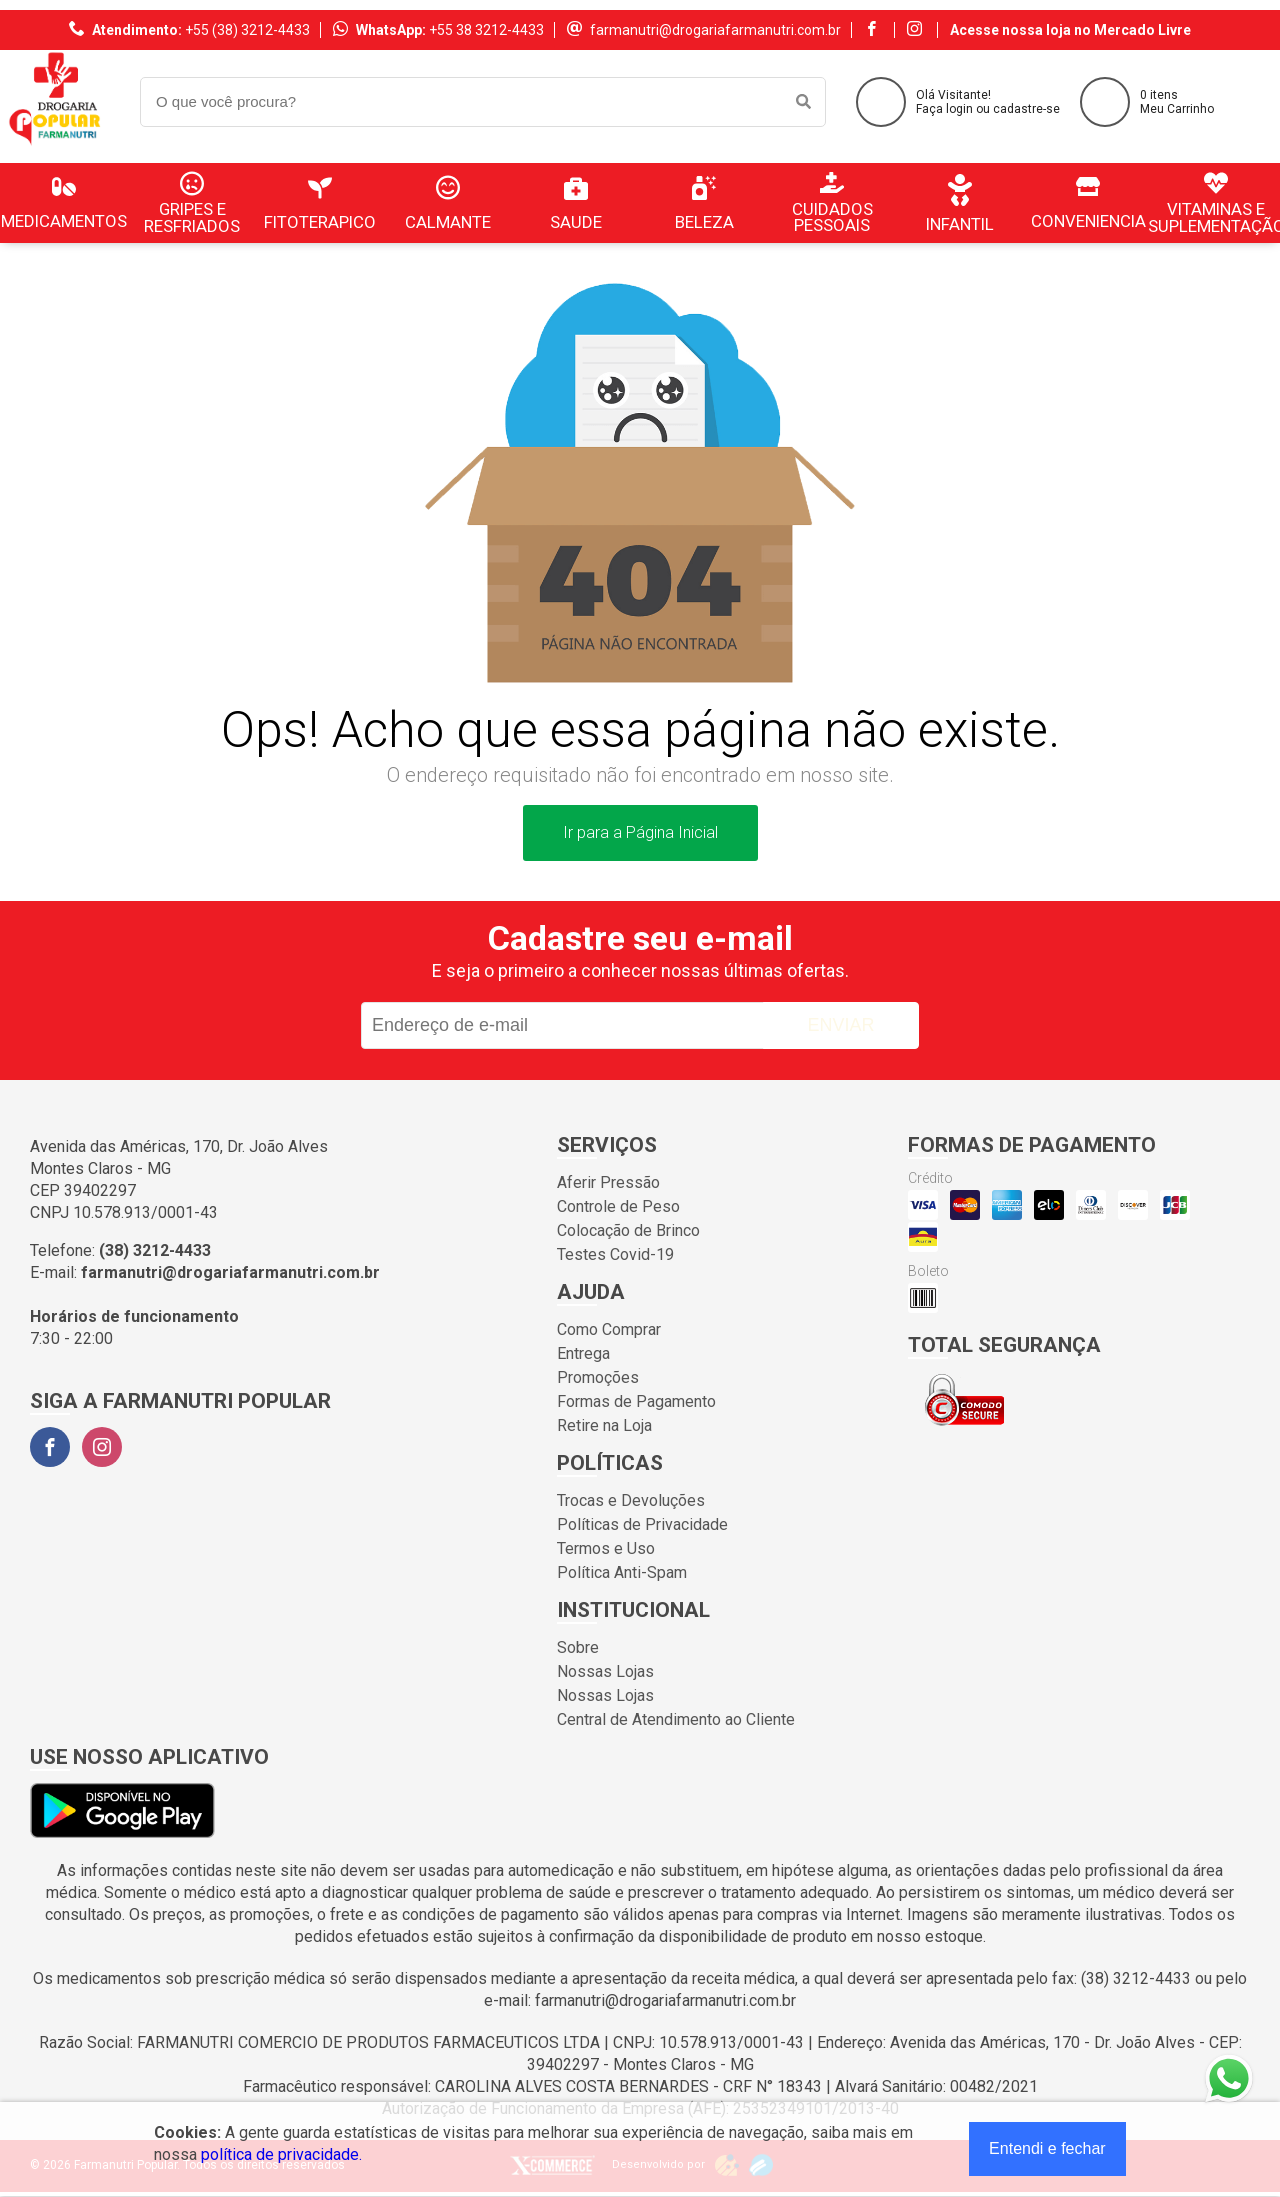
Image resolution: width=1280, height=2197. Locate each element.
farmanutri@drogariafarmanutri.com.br (715, 30)
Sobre (578, 1647)
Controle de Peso (618, 1206)
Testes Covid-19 (615, 1254)
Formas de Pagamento (636, 1401)
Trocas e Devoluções (631, 1500)
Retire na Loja (604, 1425)
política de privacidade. (281, 2154)
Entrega (583, 1353)
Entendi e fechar (1047, 2148)
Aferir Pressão (608, 1182)
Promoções (598, 1377)
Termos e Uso (606, 1548)
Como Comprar (609, 1329)
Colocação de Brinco (628, 1230)
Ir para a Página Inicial (640, 832)
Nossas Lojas (605, 1671)
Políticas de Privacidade (642, 1524)
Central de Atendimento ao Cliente (676, 1719)
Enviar (840, 1025)
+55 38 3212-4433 (486, 30)
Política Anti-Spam (622, 1572)
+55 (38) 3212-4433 (247, 30)
